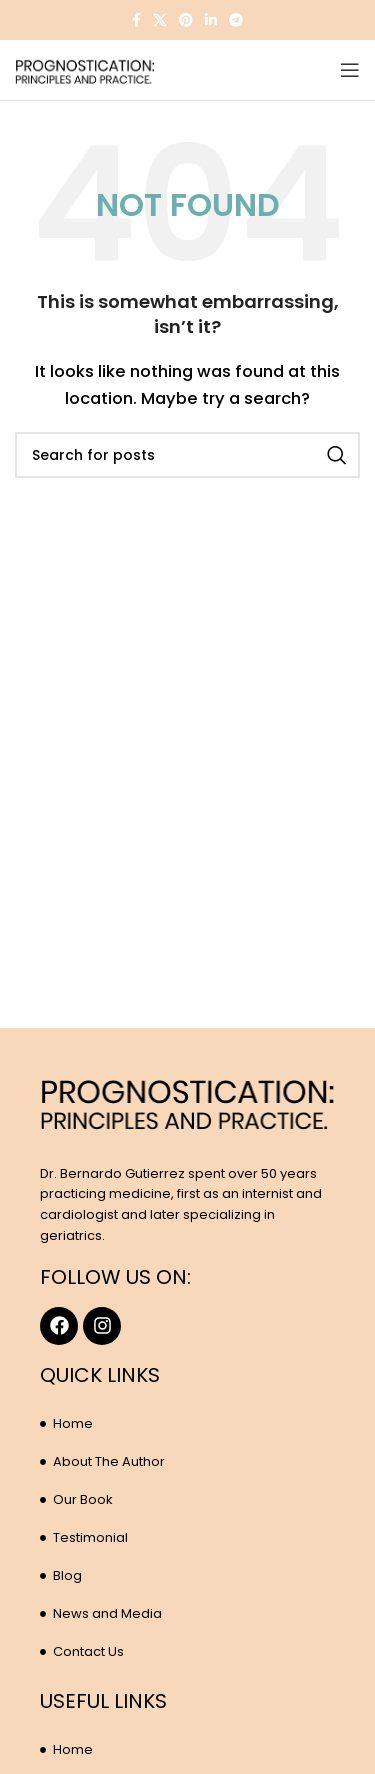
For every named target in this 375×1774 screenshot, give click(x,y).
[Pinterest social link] (186, 20)
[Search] (187, 455)
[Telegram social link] (236, 20)
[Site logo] (85, 68)
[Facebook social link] (136, 20)
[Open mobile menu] (350, 70)
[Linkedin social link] (211, 20)
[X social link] (160, 20)
